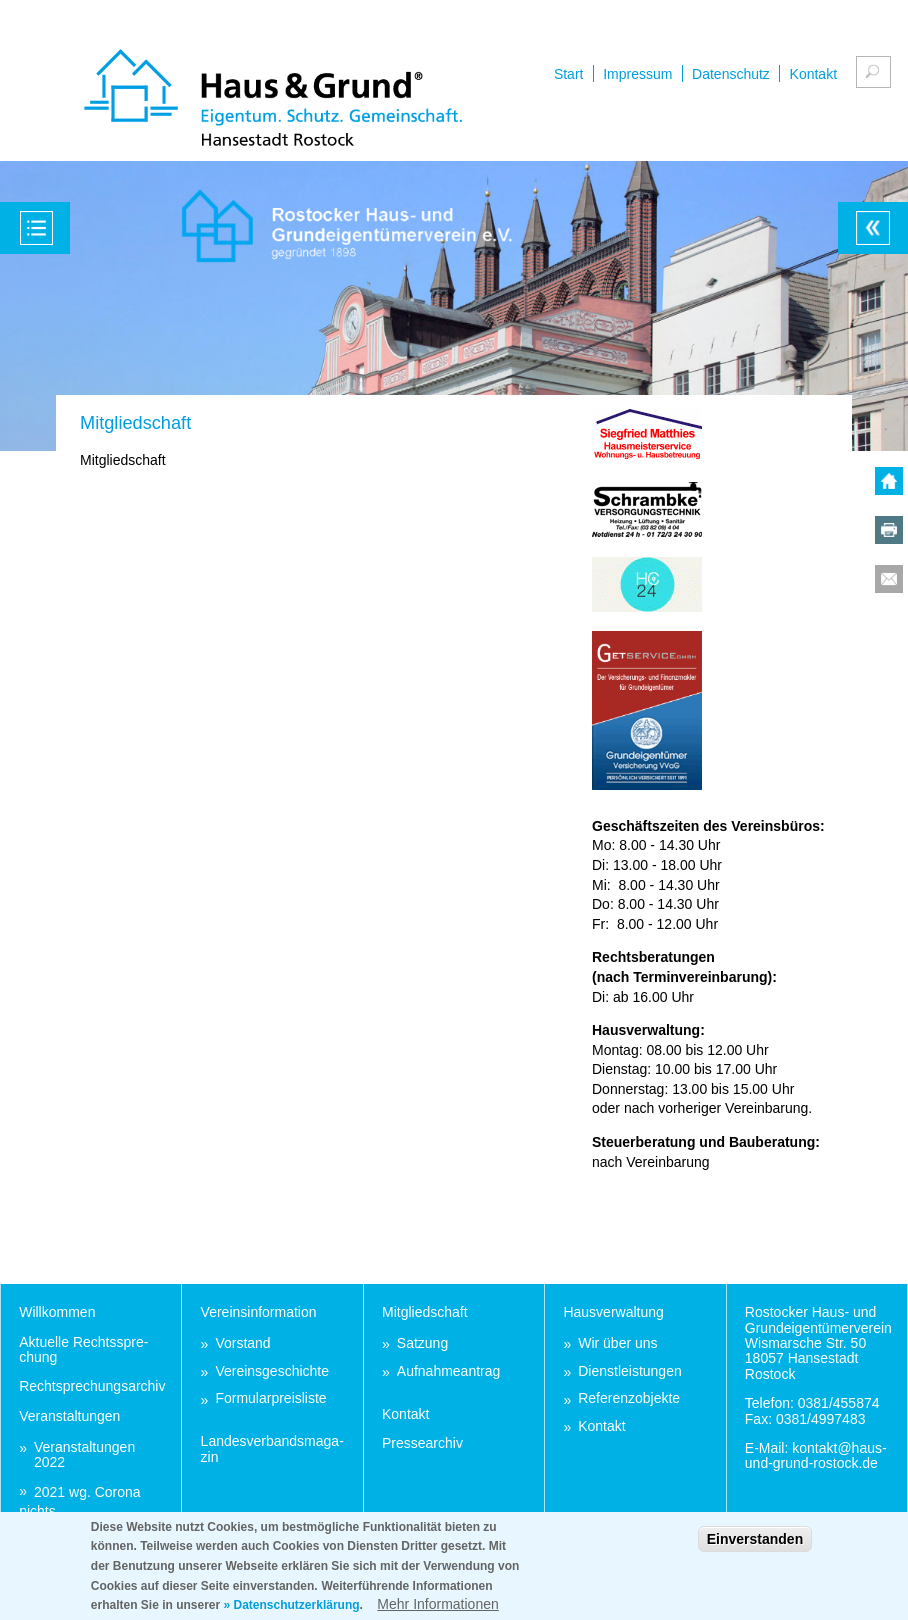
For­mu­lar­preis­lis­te (270, 1398)
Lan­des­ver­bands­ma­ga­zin (272, 1448)
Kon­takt (405, 1414)
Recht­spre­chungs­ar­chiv (92, 1386)
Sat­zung (422, 1343)
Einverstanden (755, 1548)
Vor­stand (242, 1343)
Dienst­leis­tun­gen (630, 1371)
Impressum (637, 74)
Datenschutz (731, 74)
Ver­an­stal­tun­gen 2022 (84, 1455)
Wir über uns (617, 1343)
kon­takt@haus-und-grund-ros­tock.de (816, 1455)
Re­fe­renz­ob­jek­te (629, 1398)
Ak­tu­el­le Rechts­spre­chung (83, 1349)
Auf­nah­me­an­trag (449, 1371)
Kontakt (813, 74)
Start (569, 74)
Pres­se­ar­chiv (422, 1443)
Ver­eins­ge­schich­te (272, 1371)
